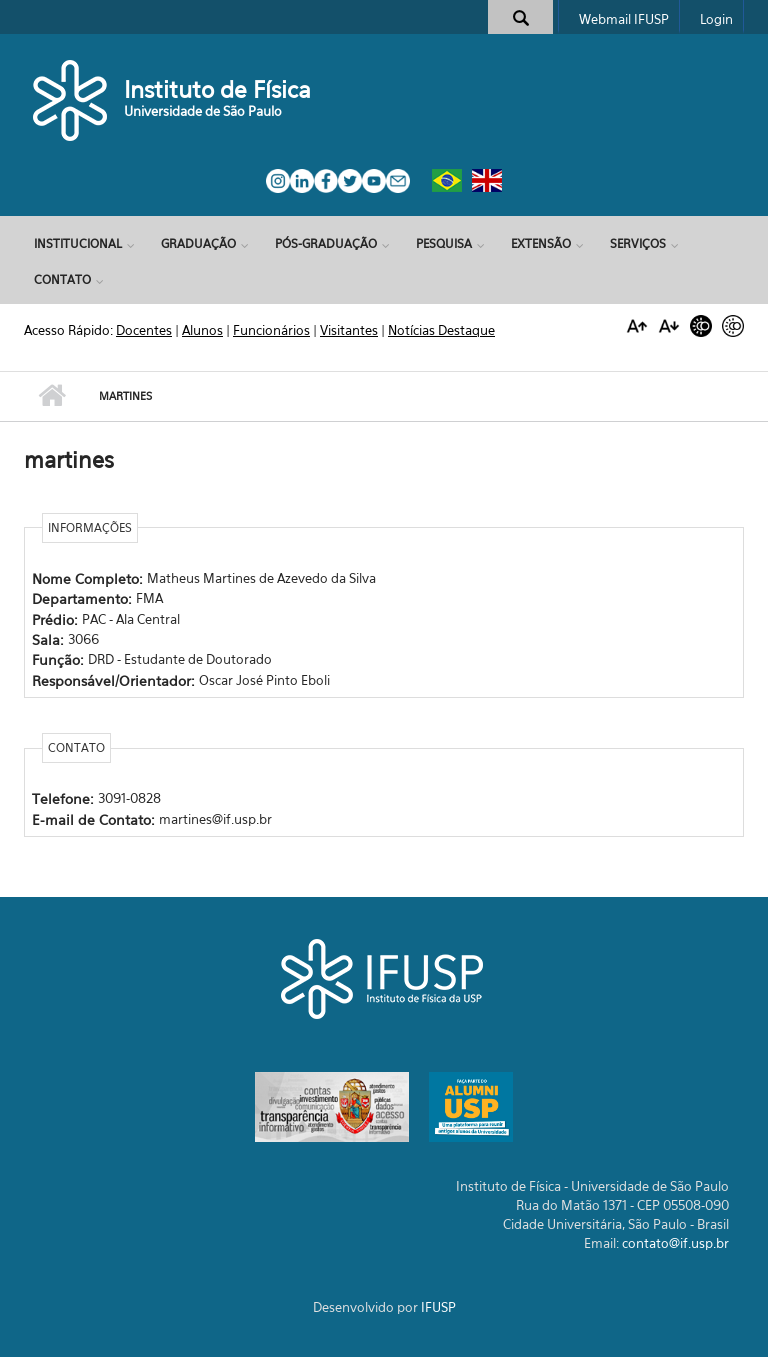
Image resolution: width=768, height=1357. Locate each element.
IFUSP (438, 1307)
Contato (62, 279)
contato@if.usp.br (675, 1243)
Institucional (78, 243)
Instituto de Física (217, 89)
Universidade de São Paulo (203, 111)
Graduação (198, 243)
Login (716, 19)
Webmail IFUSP (624, 19)
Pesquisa (444, 243)
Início (51, 396)
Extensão (541, 243)
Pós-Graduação (326, 243)
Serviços (638, 243)
